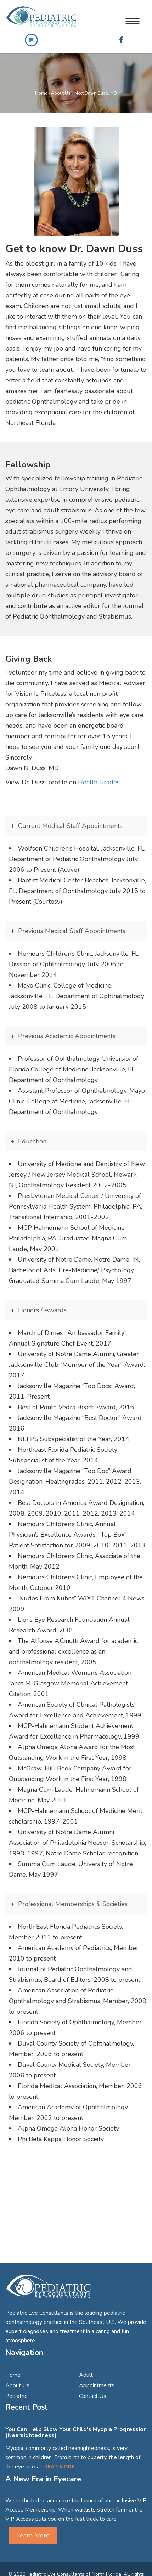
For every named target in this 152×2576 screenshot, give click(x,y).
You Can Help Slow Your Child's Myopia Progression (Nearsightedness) (76, 2433)
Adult (86, 2375)
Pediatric (16, 2396)
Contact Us (92, 2396)
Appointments (96, 2385)
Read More (59, 2466)
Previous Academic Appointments (67, 1036)
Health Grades (99, 782)
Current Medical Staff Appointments (70, 825)
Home (41, 93)
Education (32, 1141)
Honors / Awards (42, 1310)
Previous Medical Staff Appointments (71, 931)
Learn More (33, 2535)
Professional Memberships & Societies (73, 1904)
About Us (61, 93)
